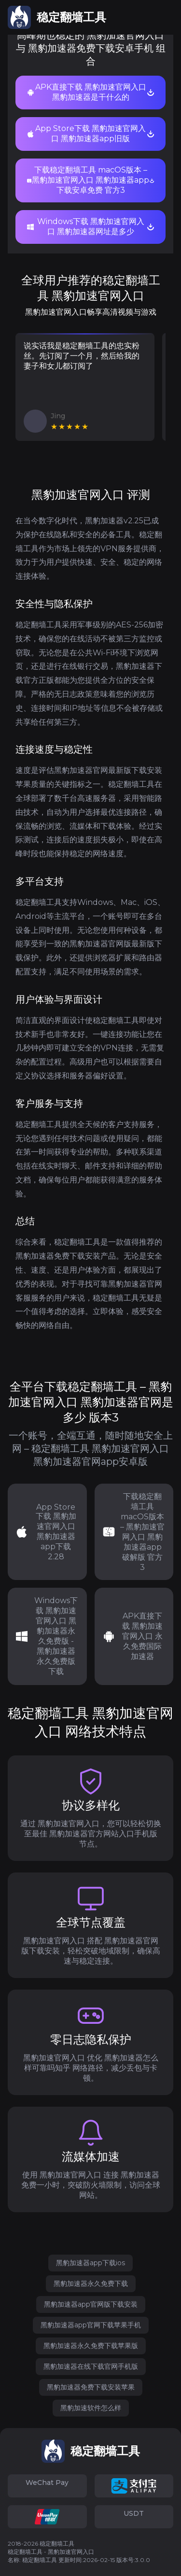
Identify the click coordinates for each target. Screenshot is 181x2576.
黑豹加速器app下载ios (90, 2262)
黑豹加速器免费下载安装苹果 (91, 2387)
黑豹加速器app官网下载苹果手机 (91, 2325)
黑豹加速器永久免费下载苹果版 (90, 2345)
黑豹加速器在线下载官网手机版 (90, 2366)
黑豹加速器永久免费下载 (91, 2283)
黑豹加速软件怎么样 (90, 2407)
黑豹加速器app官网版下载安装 (91, 2304)
